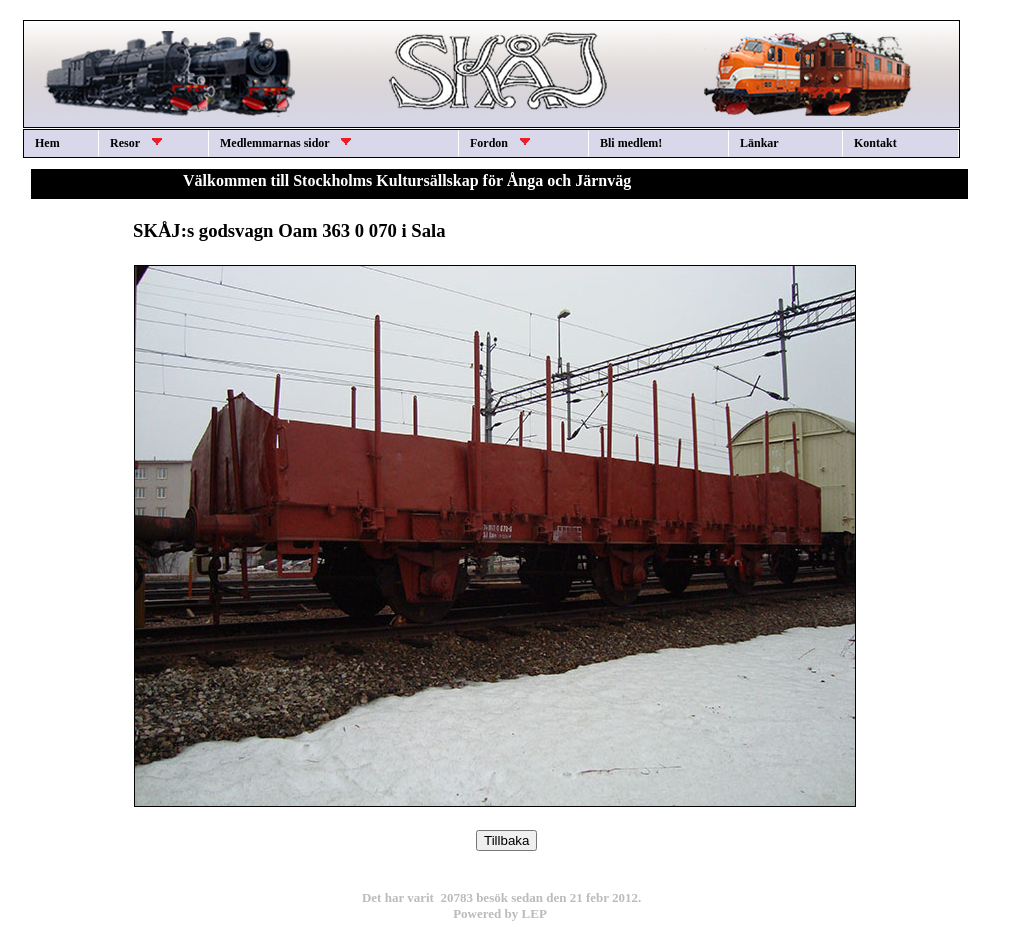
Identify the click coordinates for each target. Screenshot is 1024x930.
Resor (136, 143)
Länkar (759, 143)
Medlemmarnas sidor (285, 143)
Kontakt (875, 143)
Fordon (500, 143)
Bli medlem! (631, 143)
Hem (47, 143)
